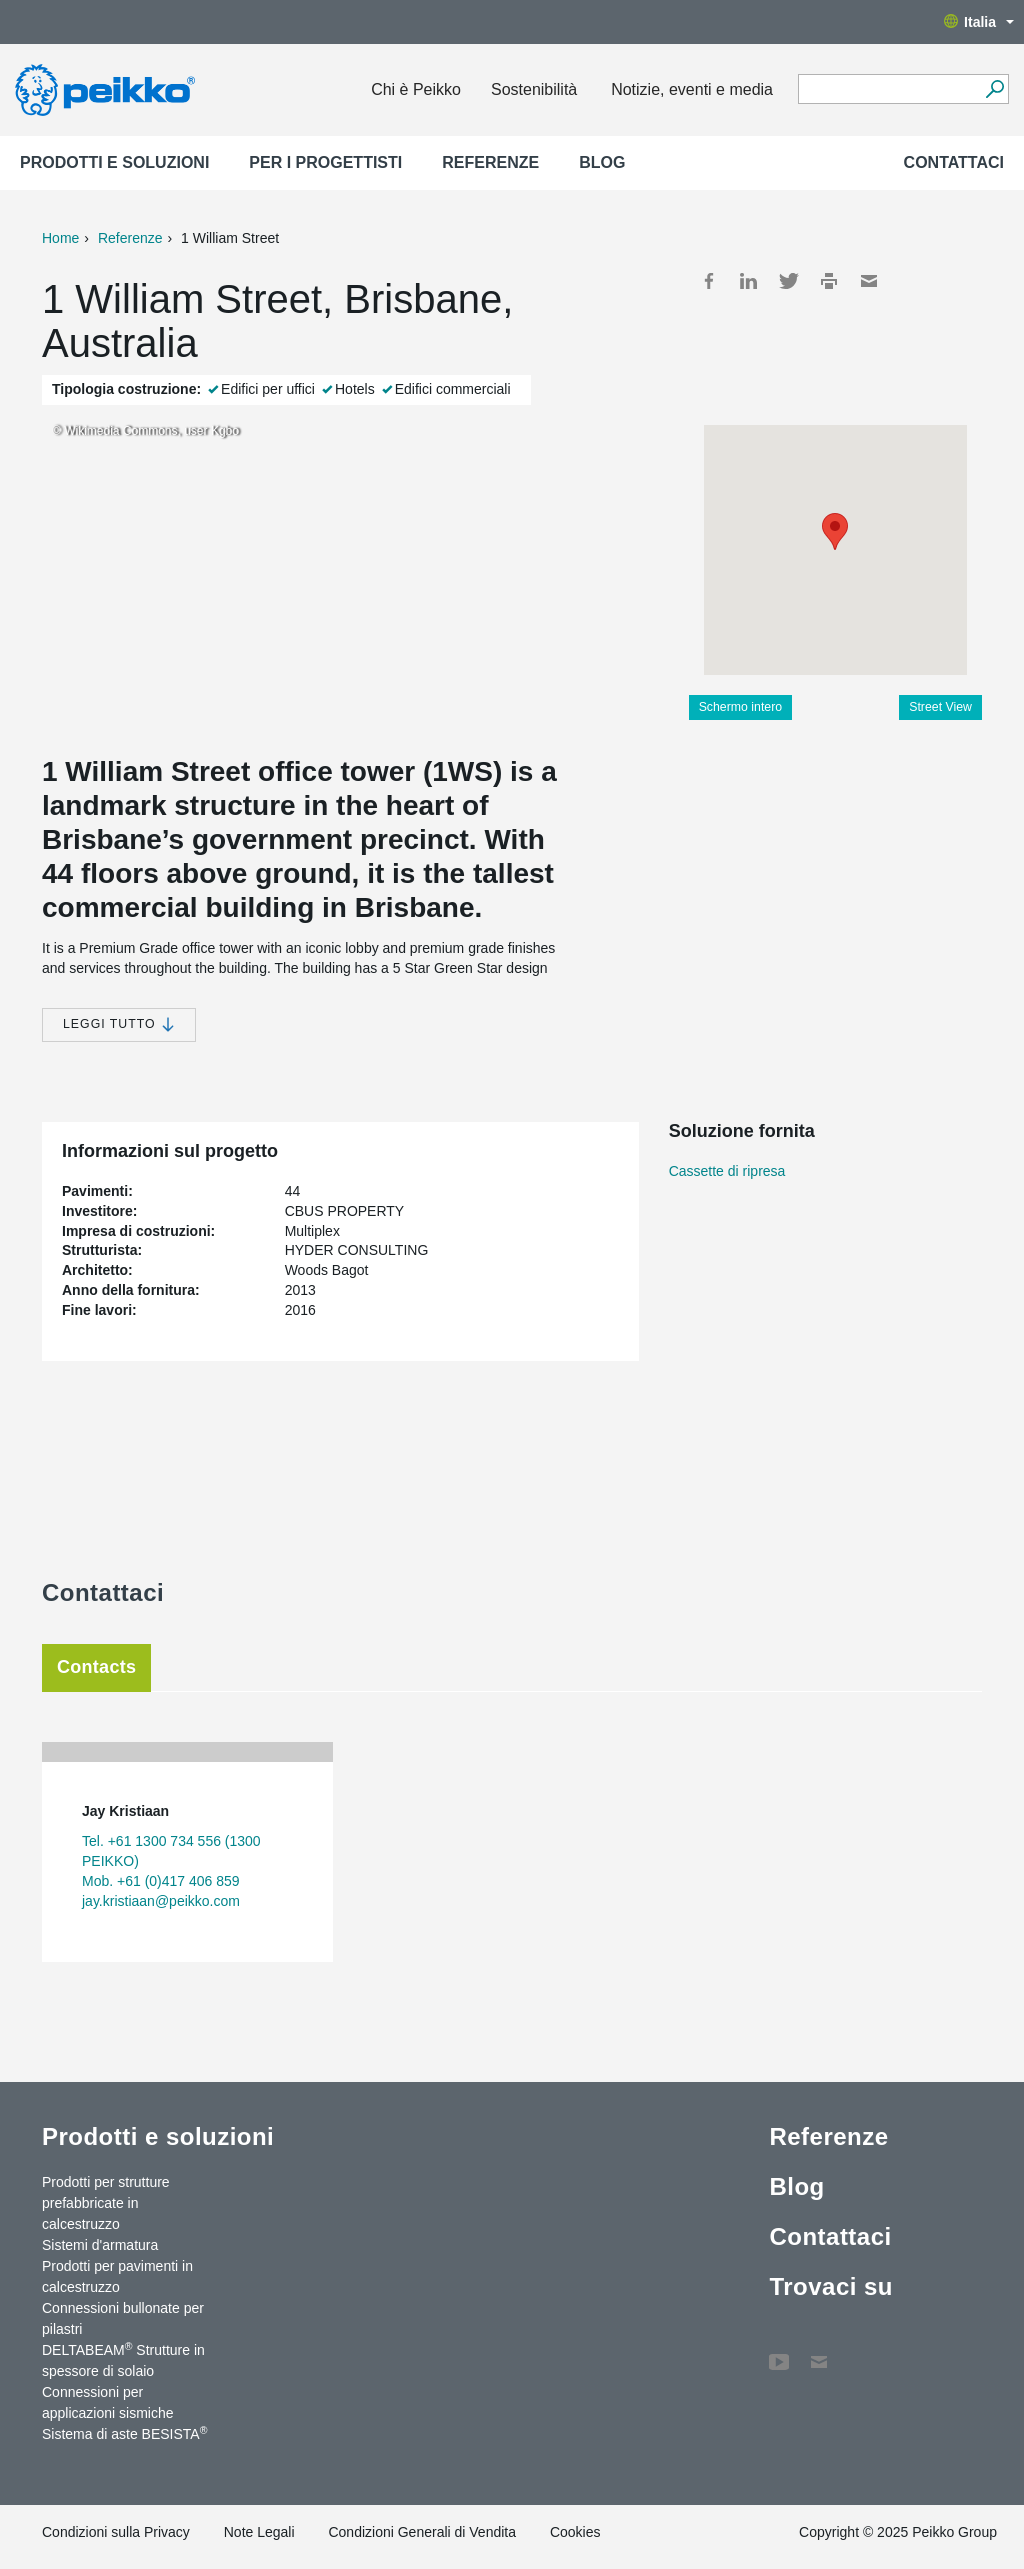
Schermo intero (741, 707)
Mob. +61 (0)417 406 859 (161, 1881)
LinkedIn (749, 281)
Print (829, 281)
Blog (602, 162)
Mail (869, 281)
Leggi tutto (119, 1024)
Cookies (575, 2532)
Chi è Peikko (416, 89)
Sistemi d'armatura (100, 2245)
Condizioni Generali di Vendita (422, 2532)
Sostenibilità (534, 89)
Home (60, 238)
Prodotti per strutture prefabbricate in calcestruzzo (106, 2203)
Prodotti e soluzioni (114, 162)
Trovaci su (831, 2286)
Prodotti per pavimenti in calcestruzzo (117, 2276)
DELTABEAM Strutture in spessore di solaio (123, 2359)
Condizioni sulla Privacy (116, 2532)
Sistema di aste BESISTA (124, 2433)
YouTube (779, 2352)
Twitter (789, 281)
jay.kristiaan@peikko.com (161, 1901)
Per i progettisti (325, 162)
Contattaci (954, 162)
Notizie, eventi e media (692, 89)
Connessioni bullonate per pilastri (123, 2318)
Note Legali (259, 2532)
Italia (979, 22)
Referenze (490, 162)
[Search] (994, 89)
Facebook (709, 281)
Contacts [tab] (96, 1667)
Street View (940, 707)
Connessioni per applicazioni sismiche (108, 2402)
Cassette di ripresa (727, 1171)
